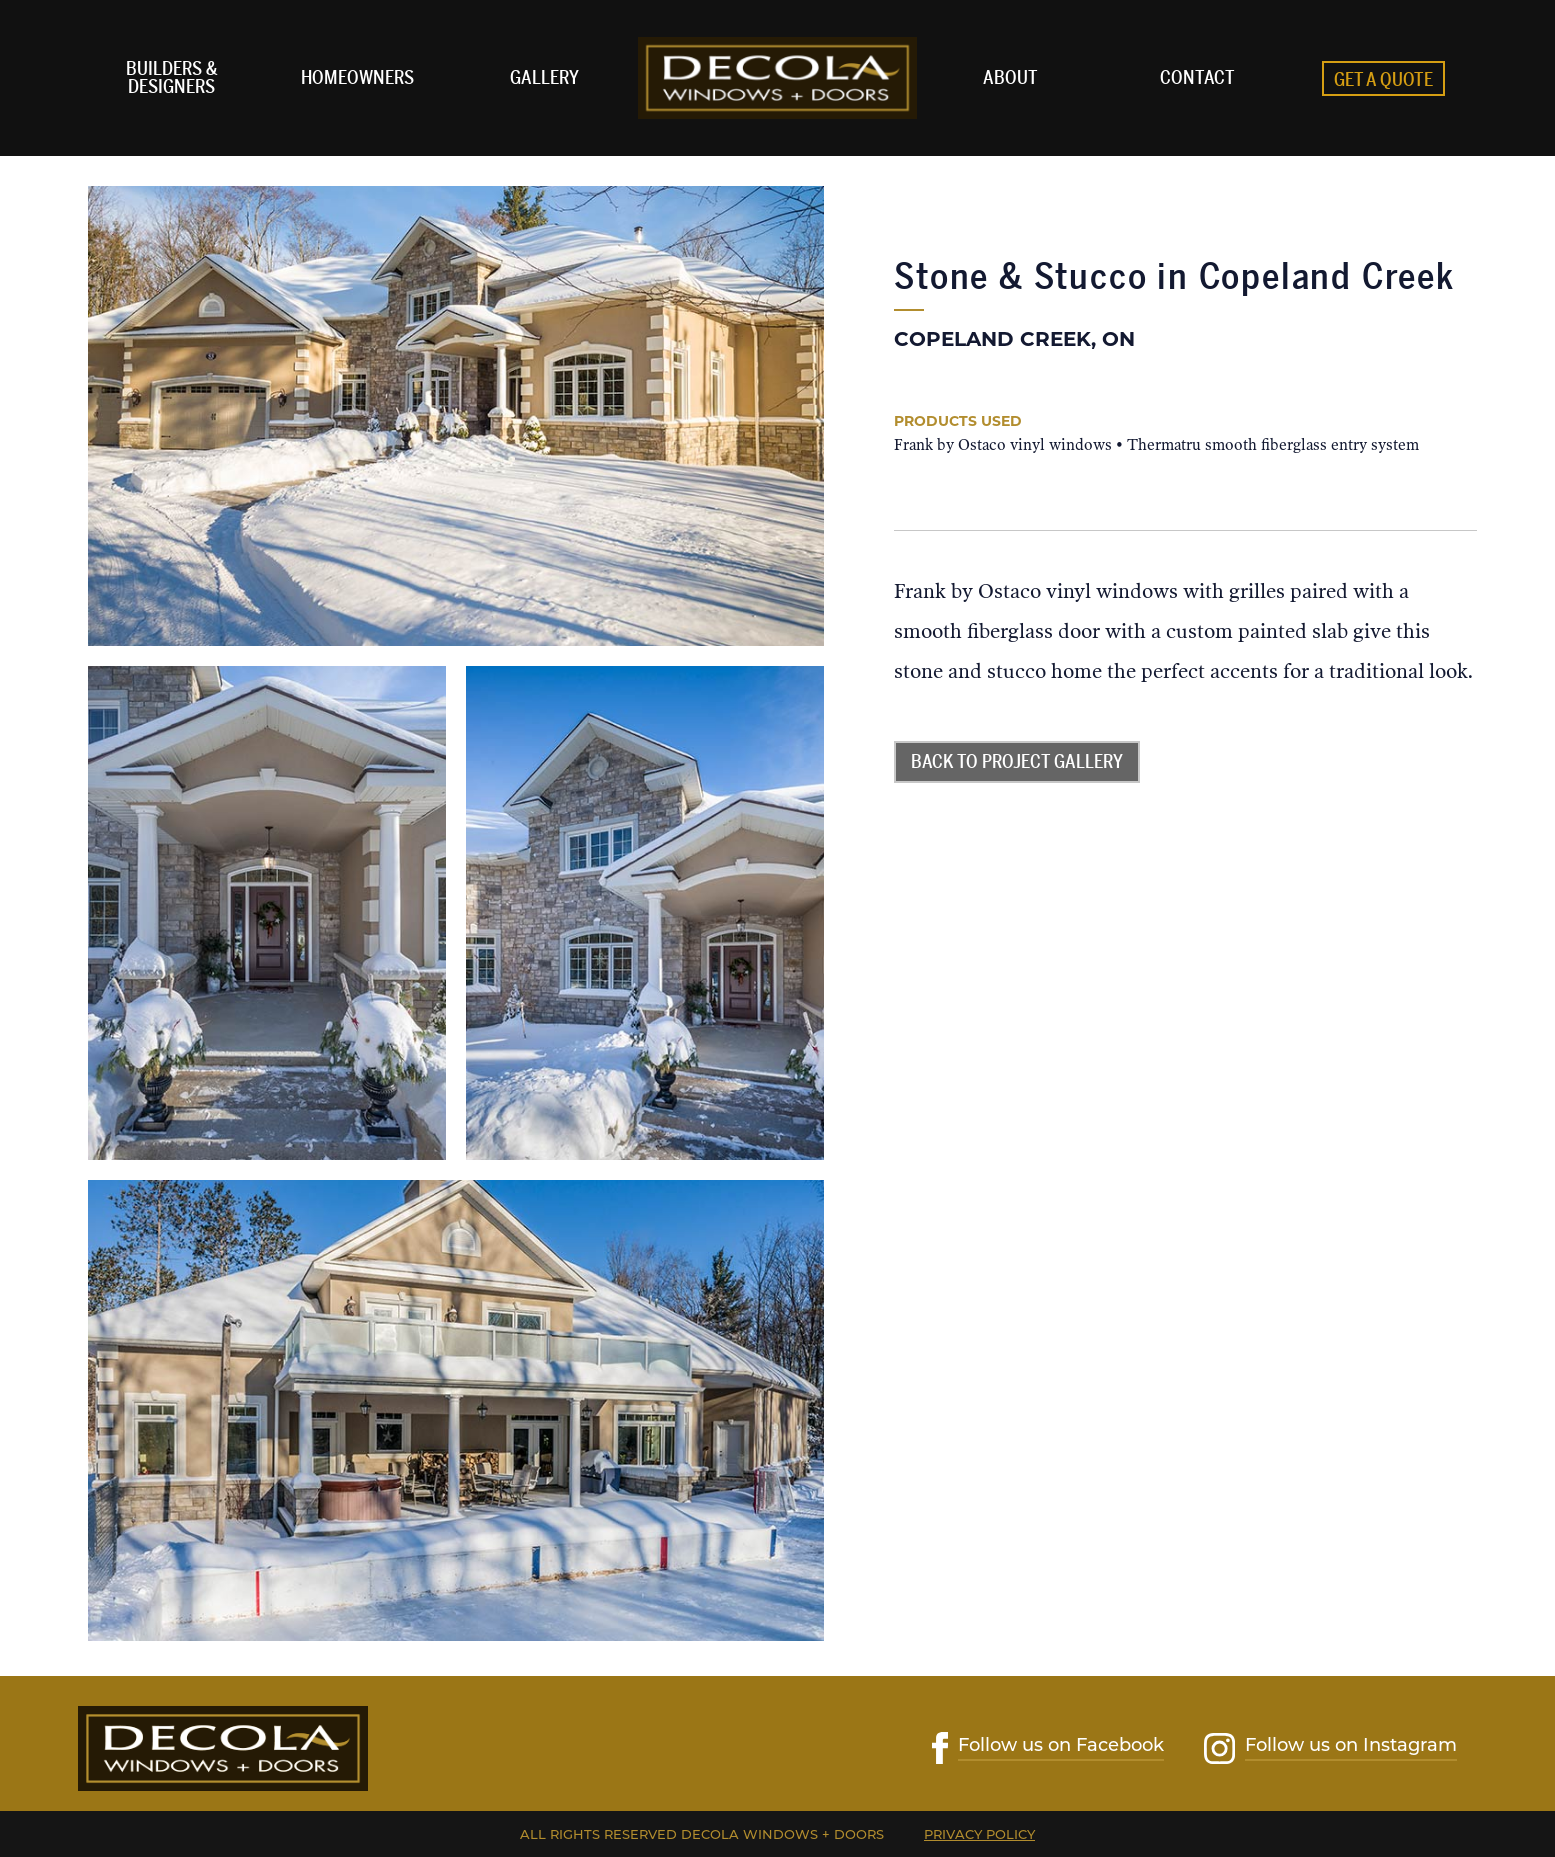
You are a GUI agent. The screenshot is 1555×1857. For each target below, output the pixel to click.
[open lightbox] (456, 416)
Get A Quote (1383, 80)
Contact (1197, 78)
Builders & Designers (171, 78)
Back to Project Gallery (1017, 762)
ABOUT (1010, 78)
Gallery (544, 78)
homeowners (357, 78)
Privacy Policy (979, 1834)
